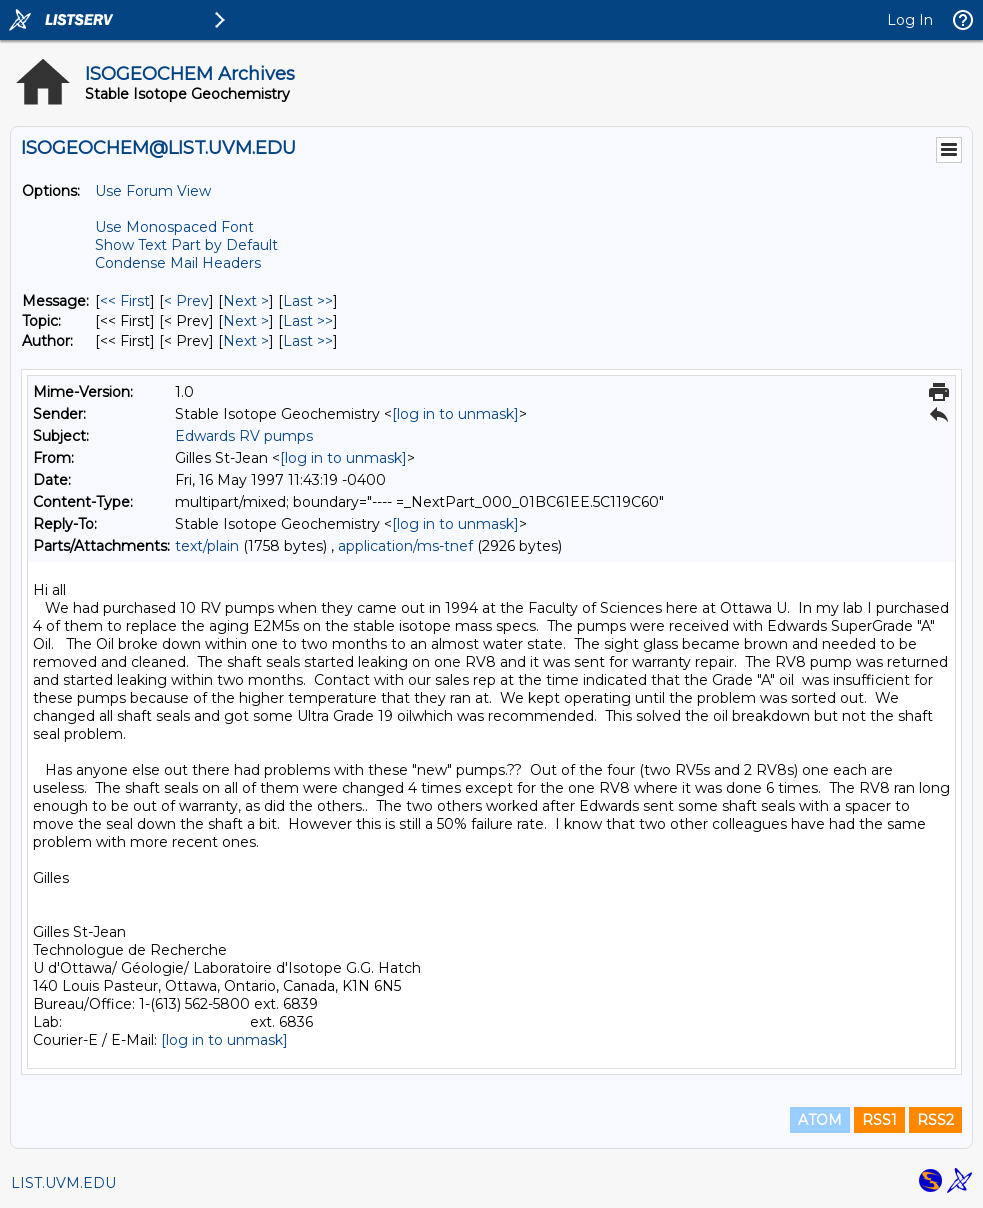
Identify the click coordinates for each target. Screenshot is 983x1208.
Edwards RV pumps (244, 436)
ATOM (820, 1120)
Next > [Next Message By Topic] (246, 321)
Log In (910, 20)
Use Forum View (153, 191)
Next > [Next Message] (246, 301)
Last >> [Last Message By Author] (308, 341)
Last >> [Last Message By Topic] (308, 321)
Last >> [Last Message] (308, 301)
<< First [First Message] (125, 301)
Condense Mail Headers (178, 263)
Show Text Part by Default (186, 245)
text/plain (207, 546)
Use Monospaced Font (174, 227)
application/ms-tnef (405, 546)
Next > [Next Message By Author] (246, 341)
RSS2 (935, 1120)
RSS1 (879, 1120)
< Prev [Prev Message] (186, 301)
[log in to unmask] (455, 414)
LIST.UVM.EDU (63, 1183)
